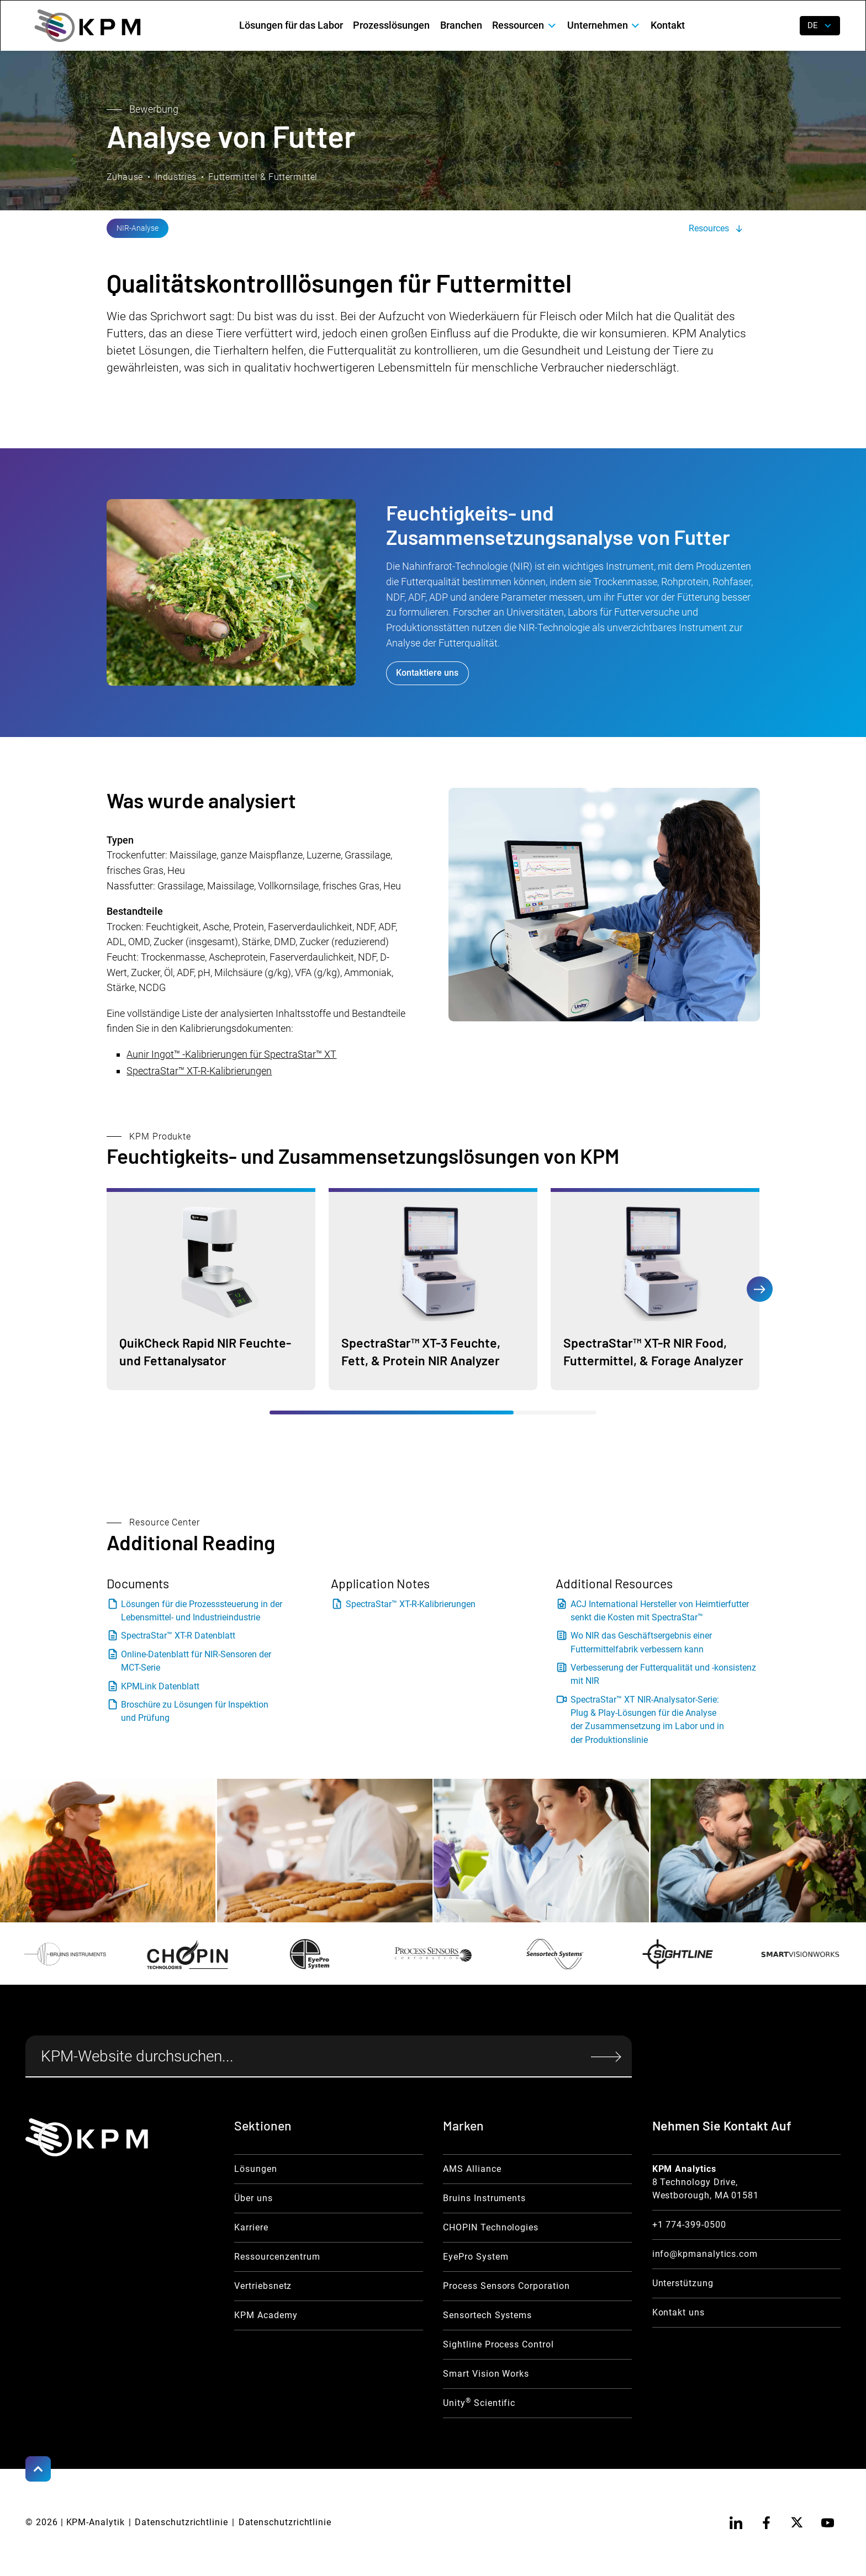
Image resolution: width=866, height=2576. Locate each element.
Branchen (461, 25)
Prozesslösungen (391, 25)
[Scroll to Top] (38, 2469)
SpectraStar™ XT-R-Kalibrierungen (199, 1071)
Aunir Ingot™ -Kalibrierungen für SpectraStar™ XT (231, 1054)
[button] (524, 25)
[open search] (782, 26)
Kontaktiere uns (427, 672)
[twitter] (797, 2522)
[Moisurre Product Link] (211, 1289)
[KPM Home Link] (86, 2137)
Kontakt (668, 25)
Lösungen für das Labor (291, 25)
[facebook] (766, 2522)
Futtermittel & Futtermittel (262, 177)
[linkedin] (735, 2522)
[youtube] (828, 2522)
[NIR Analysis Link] (138, 228)
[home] (87, 26)
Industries (176, 177)
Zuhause (125, 177)
